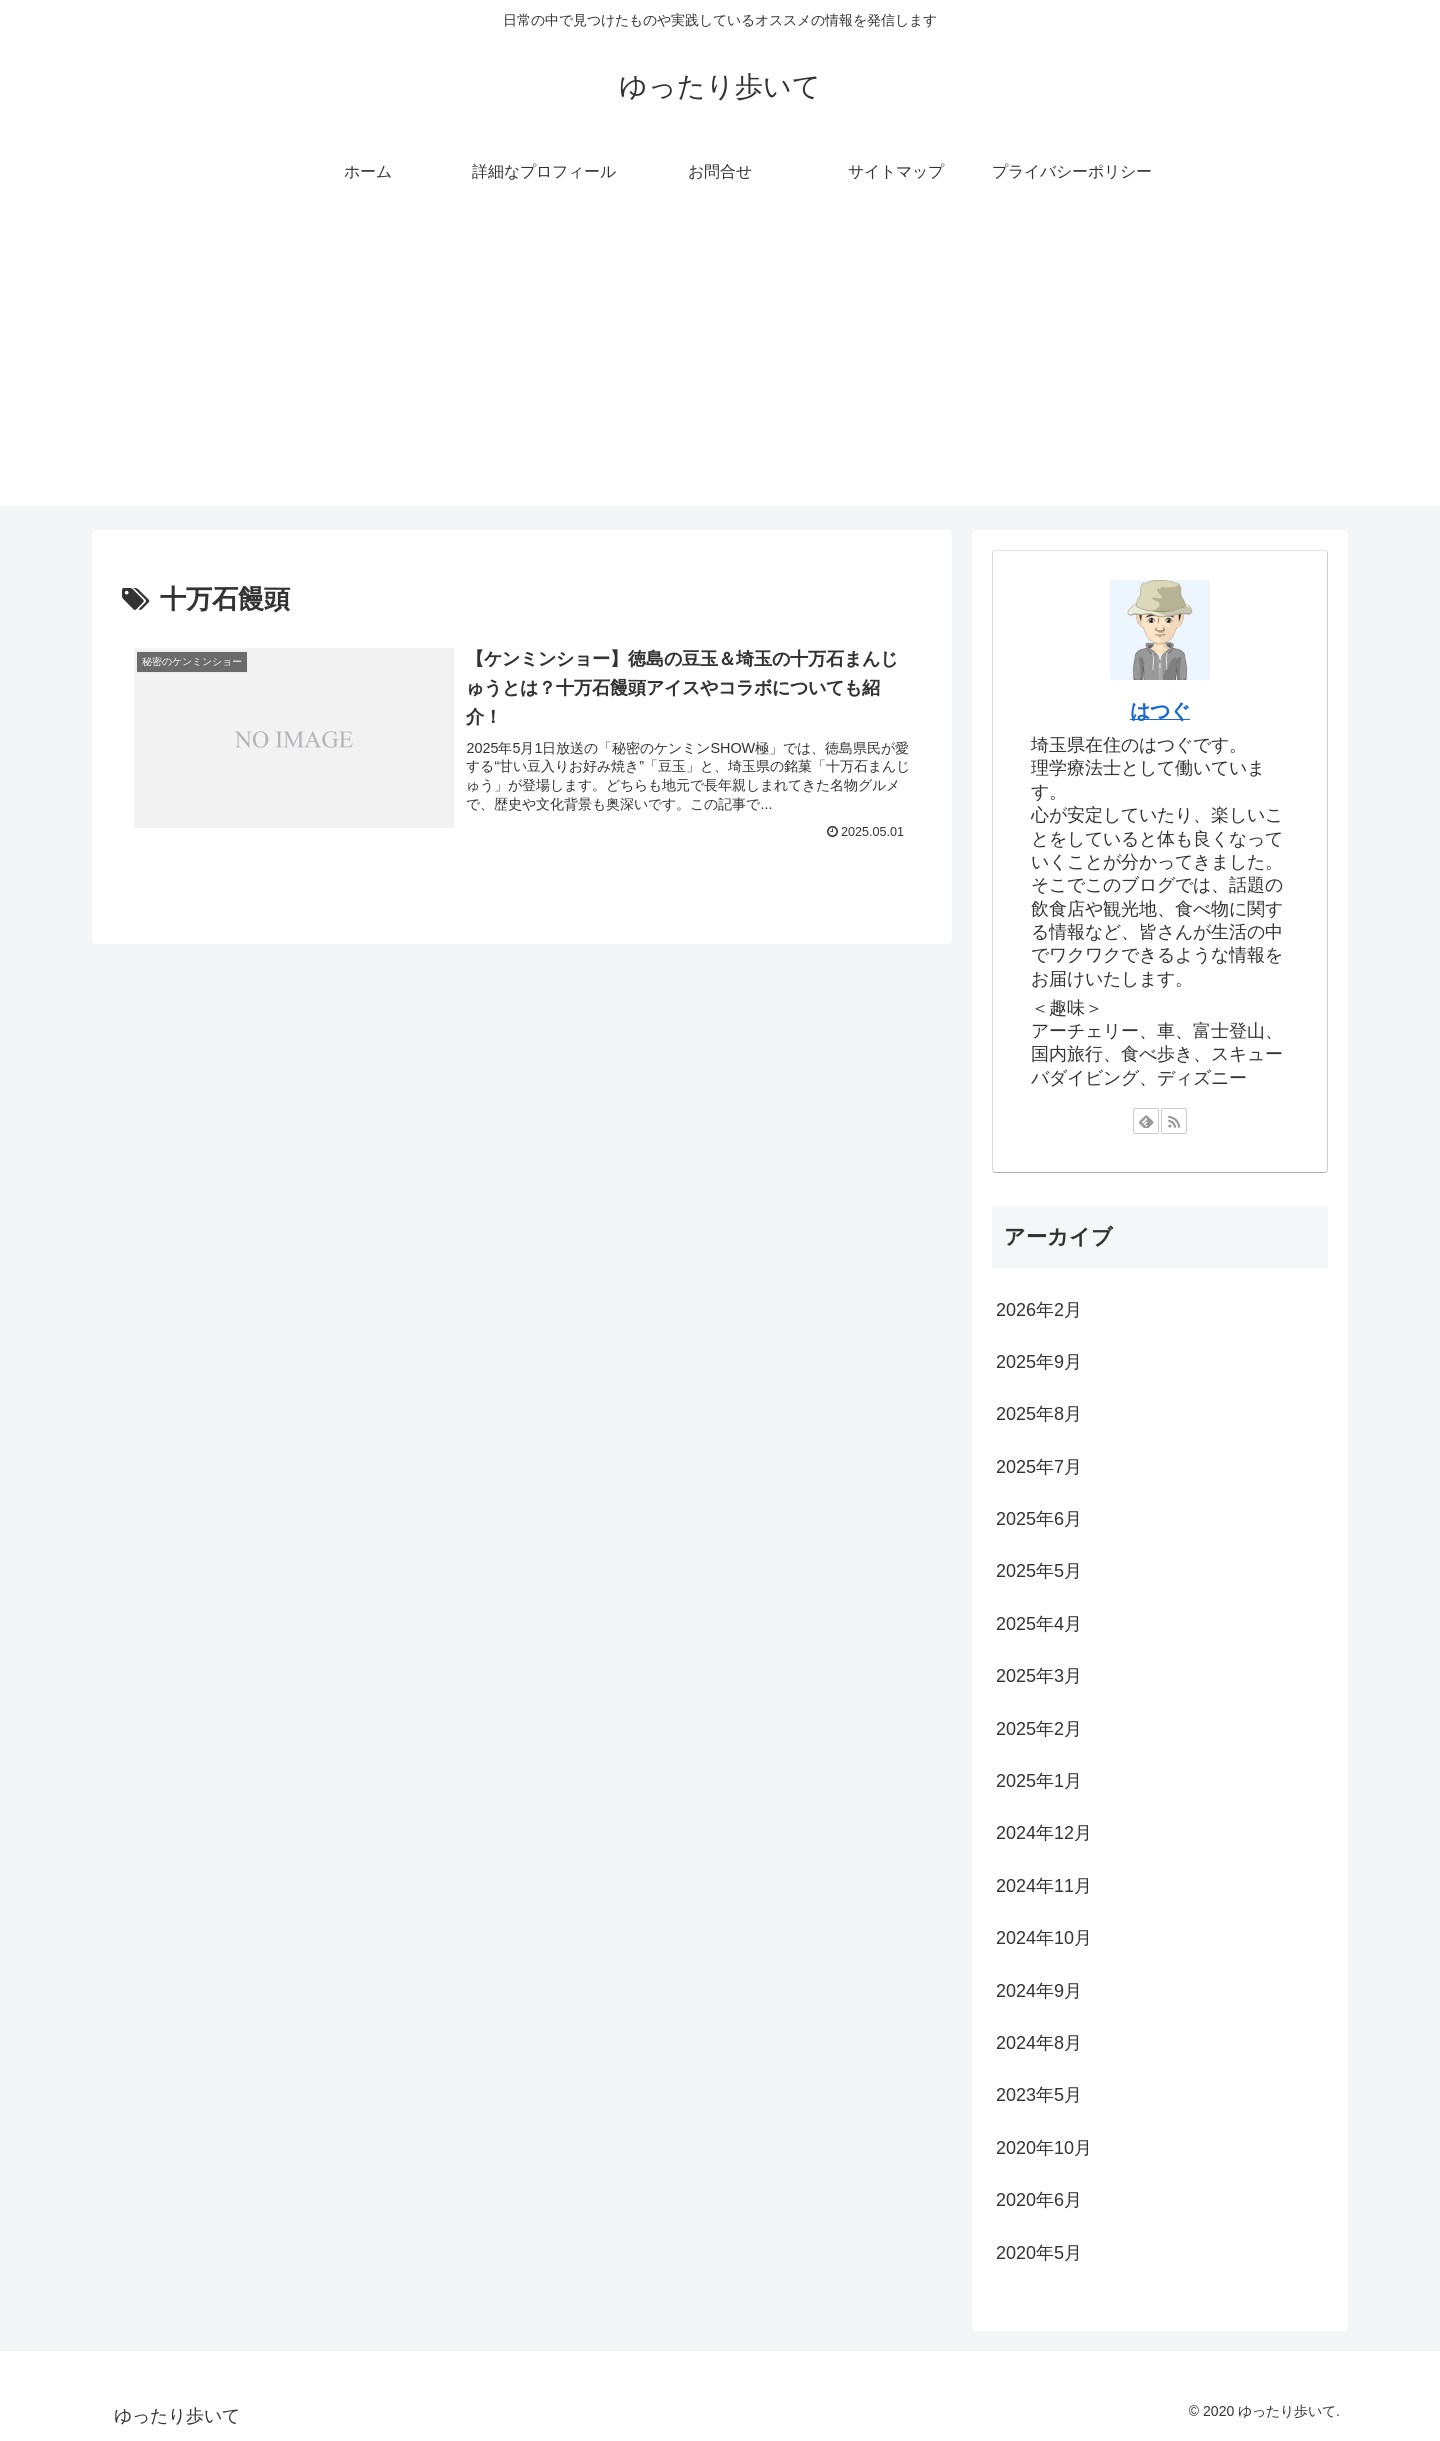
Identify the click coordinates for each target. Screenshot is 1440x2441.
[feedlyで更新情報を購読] (1146, 1121)
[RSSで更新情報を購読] (1174, 1121)
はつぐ (1160, 711)
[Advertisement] (720, 366)
